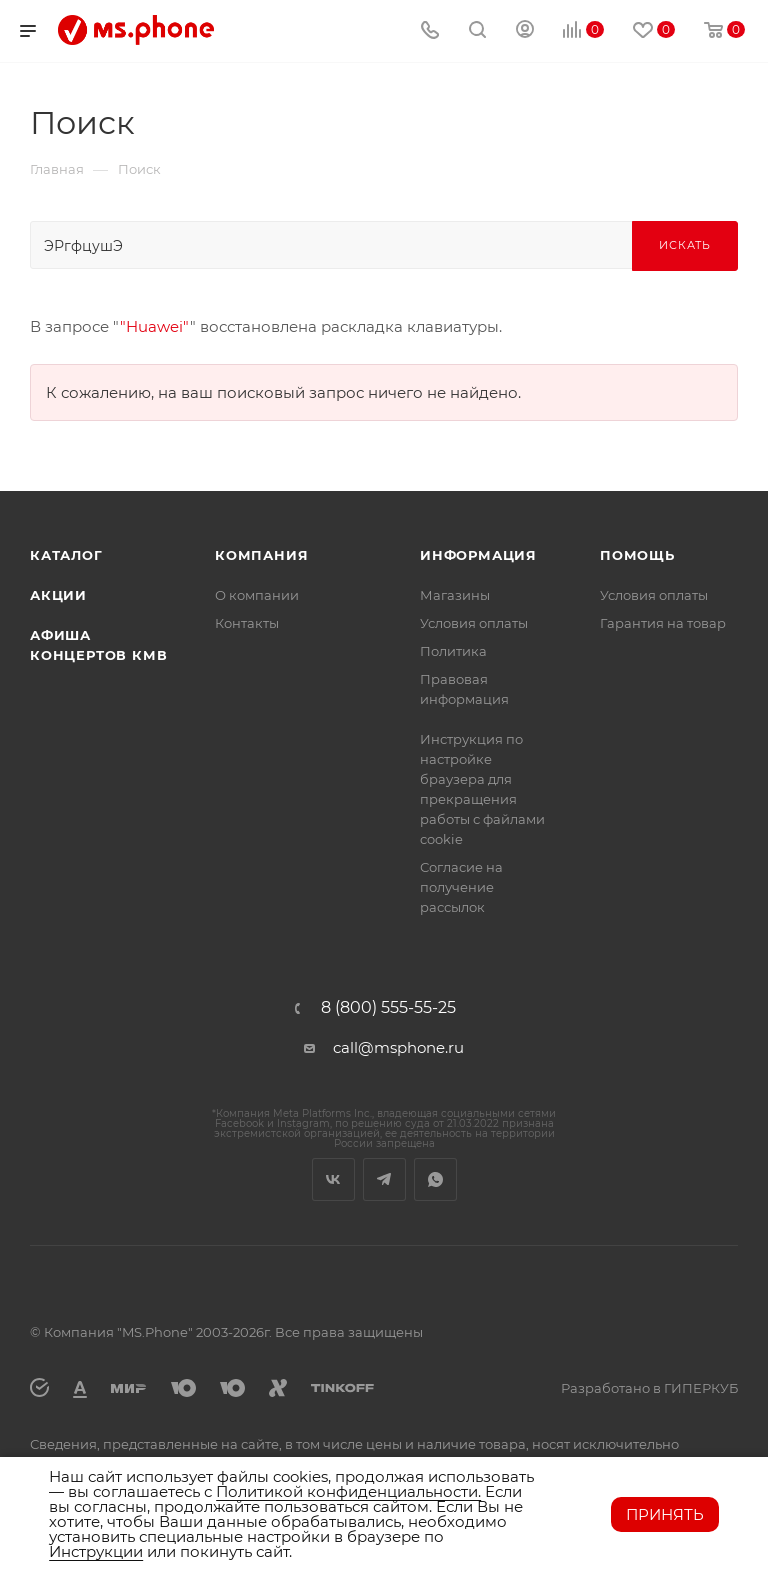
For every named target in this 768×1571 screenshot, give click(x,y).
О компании (257, 595)
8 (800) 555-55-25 (388, 1008)
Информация (478, 555)
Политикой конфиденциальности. (348, 1491)
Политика (453, 651)
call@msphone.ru (398, 1047)
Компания (261, 555)
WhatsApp (435, 1179)
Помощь (637, 555)
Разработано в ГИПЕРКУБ (649, 1388)
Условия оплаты (474, 623)
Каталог (66, 555)
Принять (665, 1514)
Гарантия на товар (663, 623)
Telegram (384, 1179)
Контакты (247, 623)
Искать (685, 245)
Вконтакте (333, 1179)
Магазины (455, 595)
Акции (58, 595)
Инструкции (96, 1551)
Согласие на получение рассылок (461, 887)
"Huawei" (155, 326)
